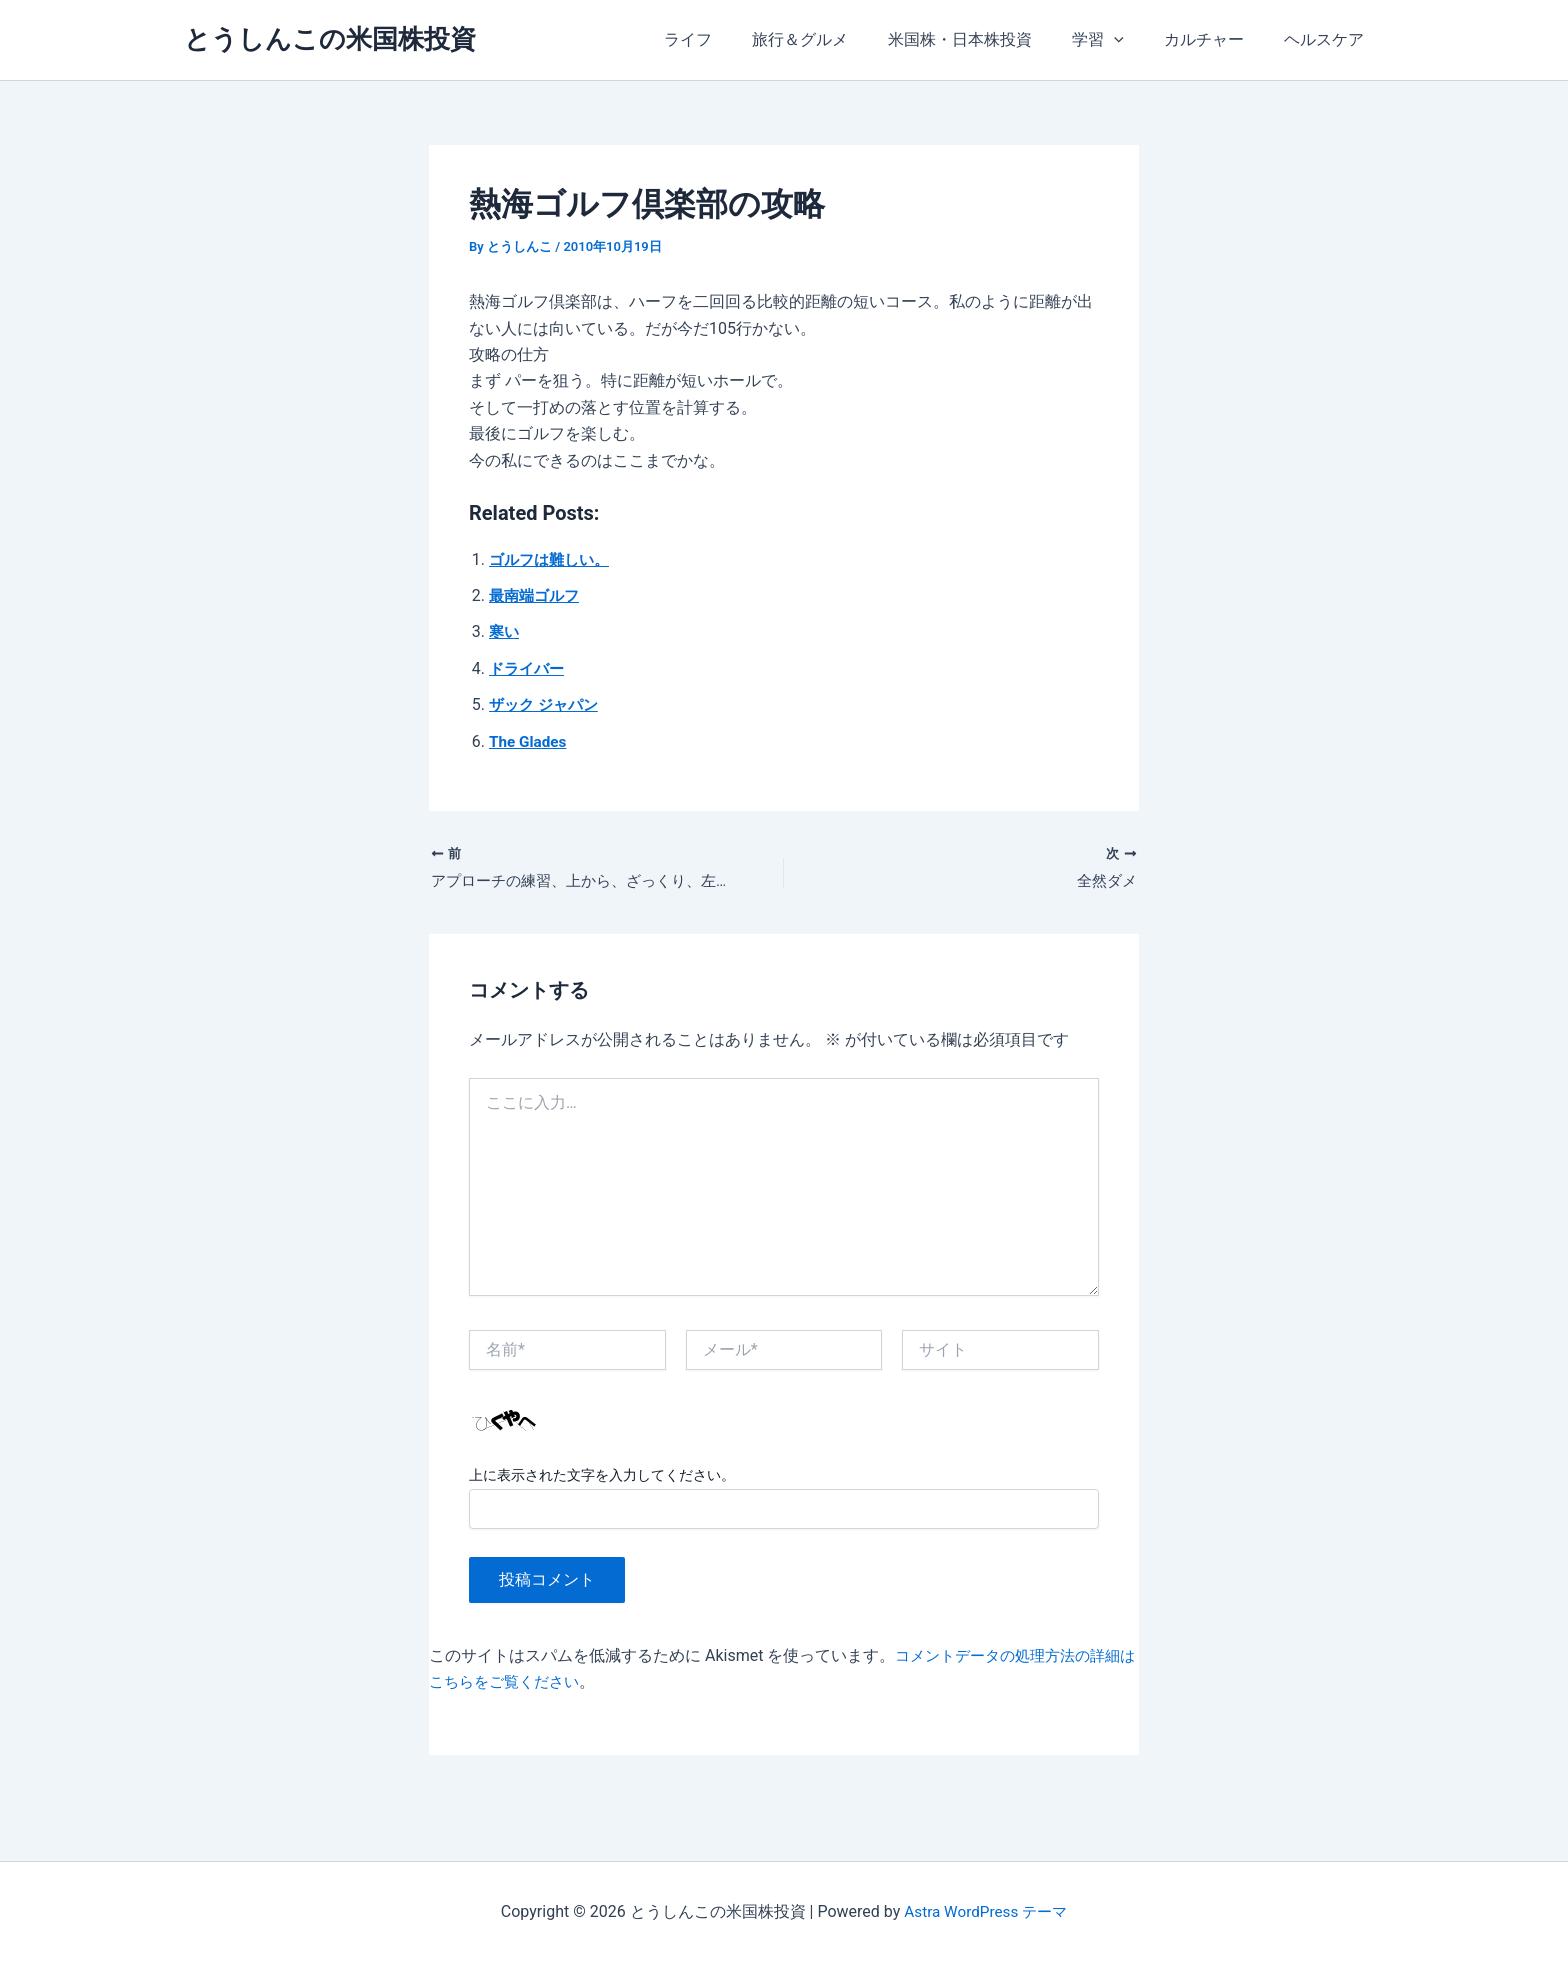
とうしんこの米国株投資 (330, 39)
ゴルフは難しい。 (553, 559)
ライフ (732, 39)
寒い (505, 631)
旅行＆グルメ (836, 39)
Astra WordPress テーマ (985, 1911)
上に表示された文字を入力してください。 (602, 1477)
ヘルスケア (1328, 39)
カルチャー (1216, 39)
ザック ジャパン (547, 704)
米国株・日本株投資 (988, 39)
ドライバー (529, 668)
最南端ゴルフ (537, 595)
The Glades (529, 741)
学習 (1118, 40)
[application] (1134, 40)
